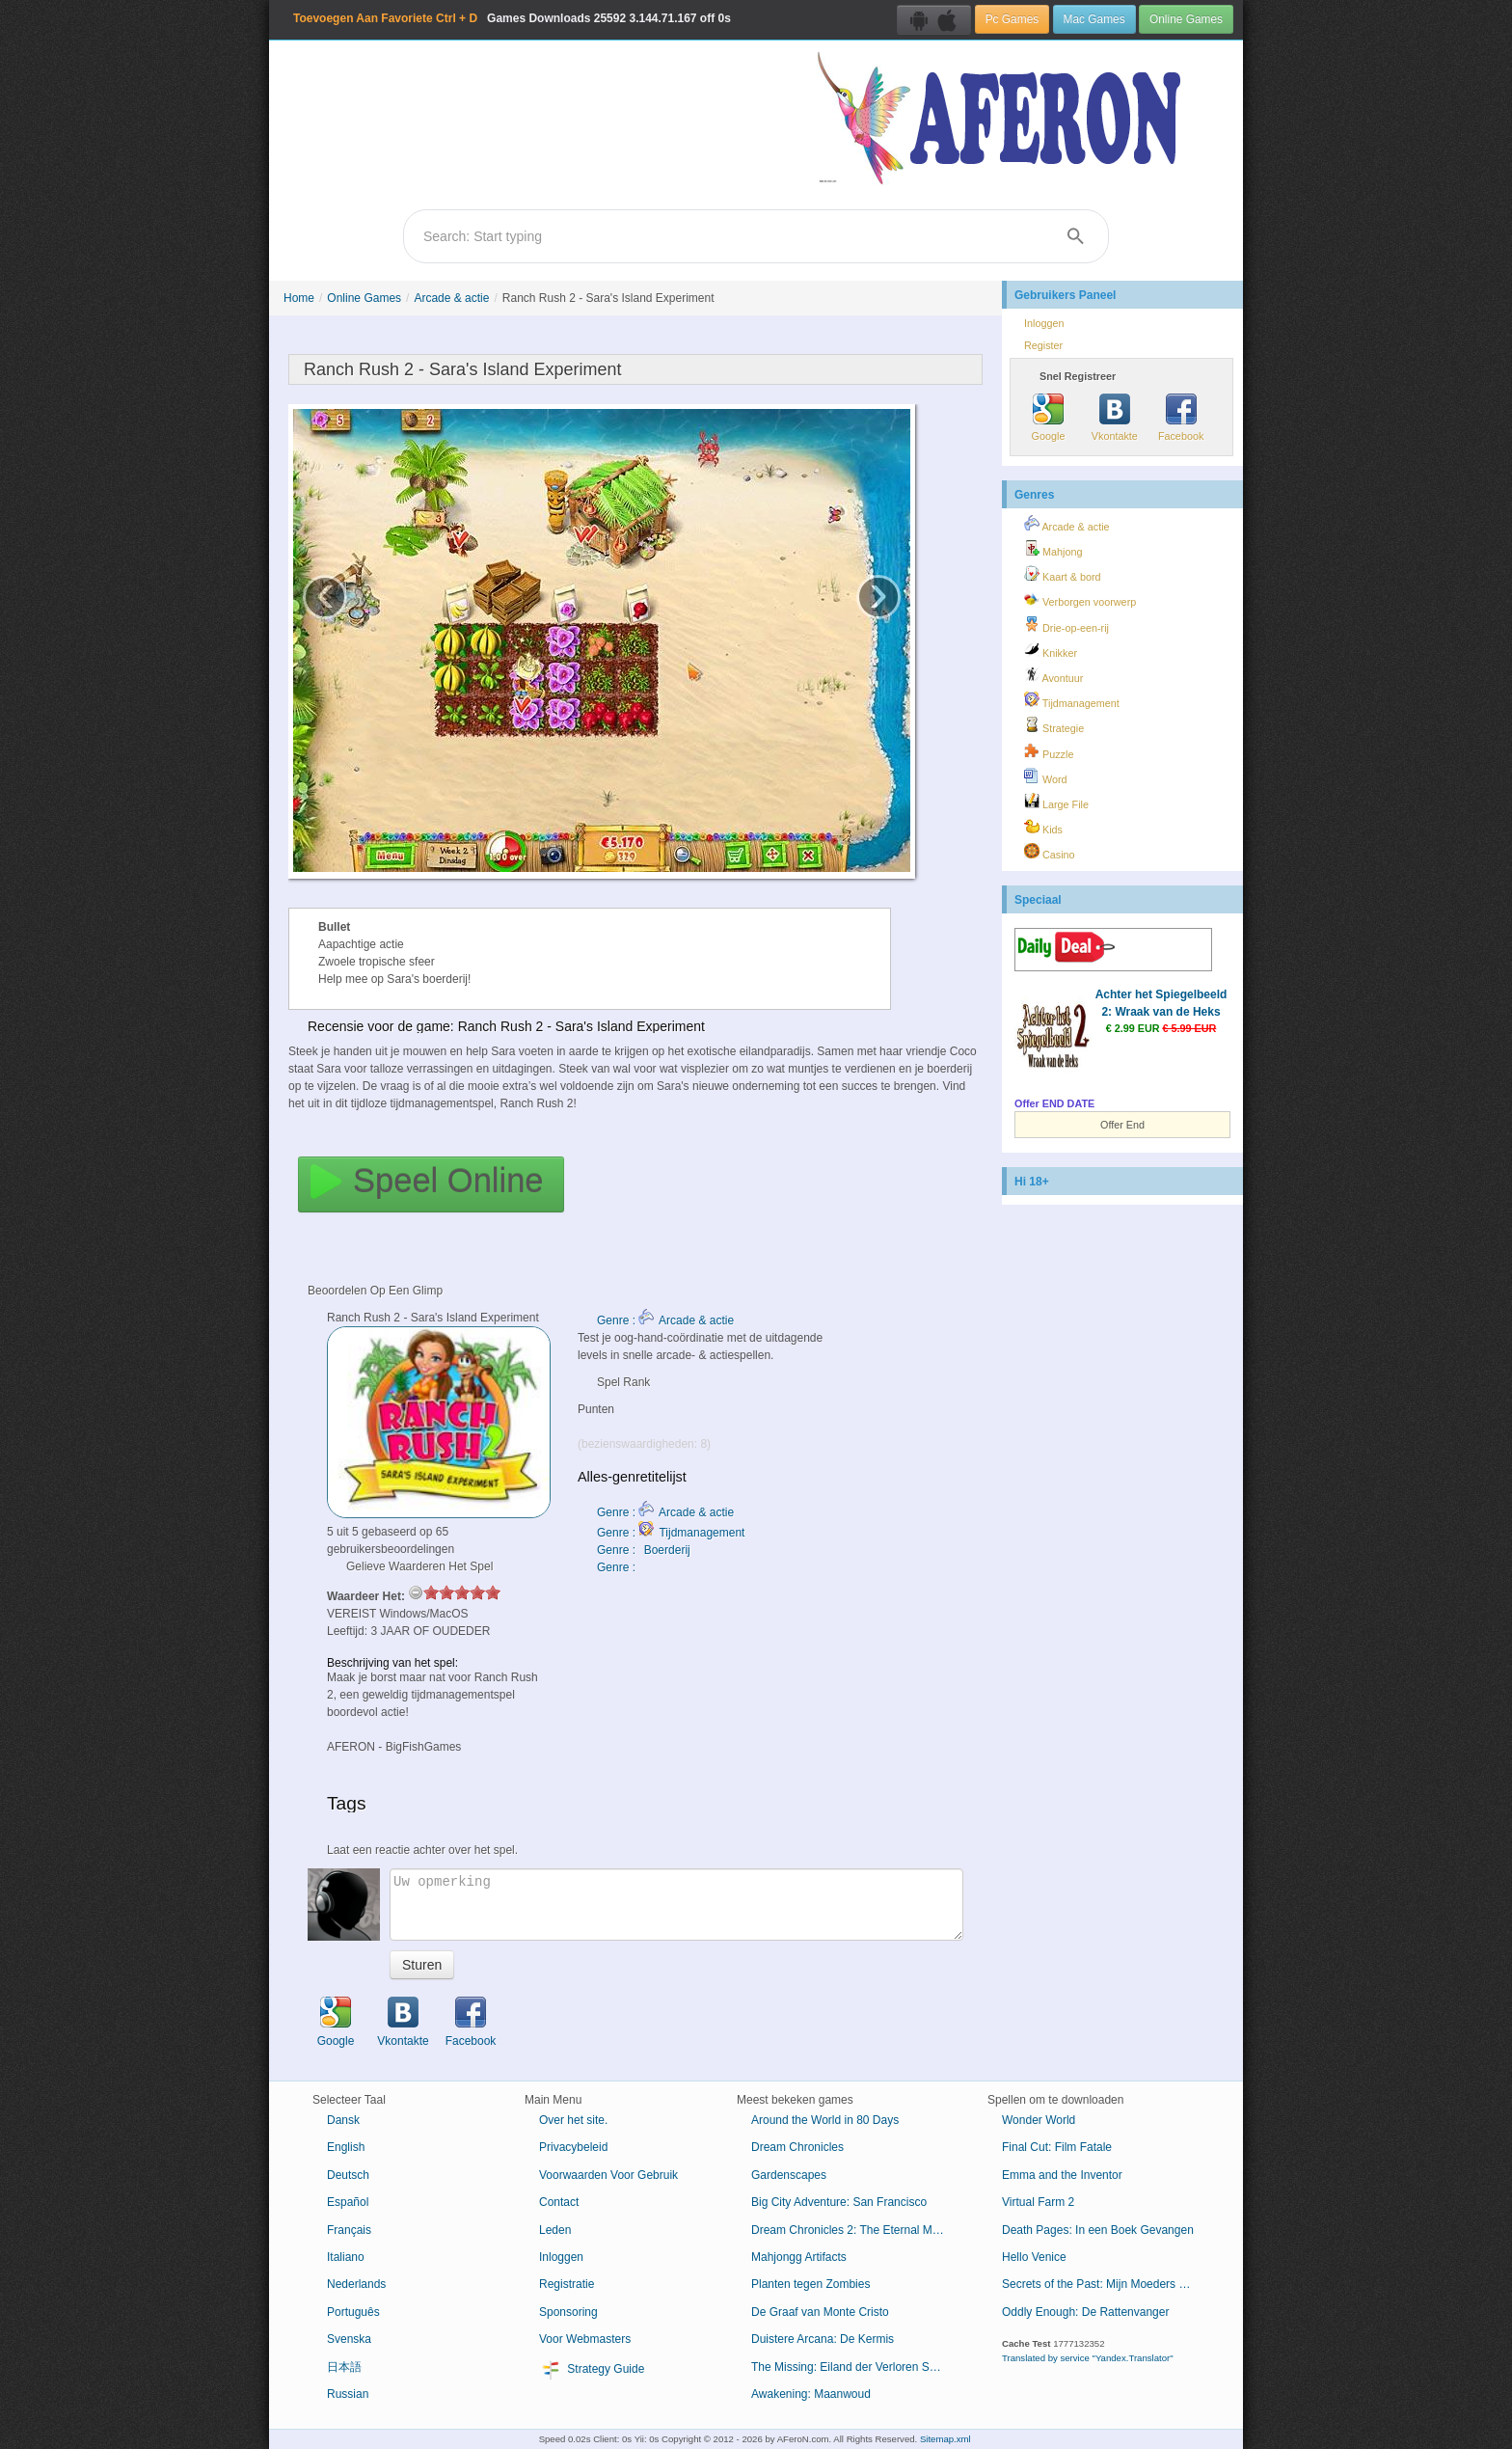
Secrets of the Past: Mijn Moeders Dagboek (1105, 2284)
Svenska (349, 2339)
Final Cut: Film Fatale (1057, 2147)
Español (347, 2202)
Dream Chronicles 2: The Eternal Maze (851, 2230)
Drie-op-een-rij (1066, 625)
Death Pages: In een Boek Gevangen (1098, 2230)
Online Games (1186, 19)
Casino (1049, 851)
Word (1045, 776)
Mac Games (1094, 19)
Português (353, 2312)
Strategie (1054, 725)
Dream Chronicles (797, 2147)
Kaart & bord (1062, 574)
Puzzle (1048, 751)
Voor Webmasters (585, 2339)
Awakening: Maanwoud (811, 2394)
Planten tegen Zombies (810, 2284)
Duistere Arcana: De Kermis (822, 2339)
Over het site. (573, 2120)
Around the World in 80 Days (825, 2120)
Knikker (1050, 650)
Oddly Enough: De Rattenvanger (1085, 2312)
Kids (1043, 826)
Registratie (566, 2284)
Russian (347, 2394)
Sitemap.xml (945, 2439)
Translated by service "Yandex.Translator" (1088, 2358)
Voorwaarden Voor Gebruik (608, 2175)
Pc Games (1013, 19)
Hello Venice (1034, 2257)
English (345, 2147)
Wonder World (1038, 2120)
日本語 (344, 2367)
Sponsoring (568, 2312)
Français (349, 2230)
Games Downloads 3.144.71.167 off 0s (512, 18)
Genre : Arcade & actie (665, 1320)
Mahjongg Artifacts (799, 2257)
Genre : (617, 1567)
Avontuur (1053, 675)
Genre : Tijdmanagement (670, 1532)
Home (299, 298)
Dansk (343, 2120)
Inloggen (1044, 323)
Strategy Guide (591, 2369)
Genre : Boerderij (643, 1550)
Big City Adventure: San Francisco (839, 2202)
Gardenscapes (788, 2175)
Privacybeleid (573, 2147)
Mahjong (1053, 549)
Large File (1056, 801)
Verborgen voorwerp (1080, 599)
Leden (555, 2230)
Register (1043, 345)
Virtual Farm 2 (1038, 2202)
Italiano (345, 2257)
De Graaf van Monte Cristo (820, 2312)
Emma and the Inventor (1062, 2175)
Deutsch (348, 2175)
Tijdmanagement (1072, 700)
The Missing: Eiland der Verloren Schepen (854, 2367)
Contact (559, 2202)
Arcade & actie (451, 298)
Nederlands (356, 2284)
